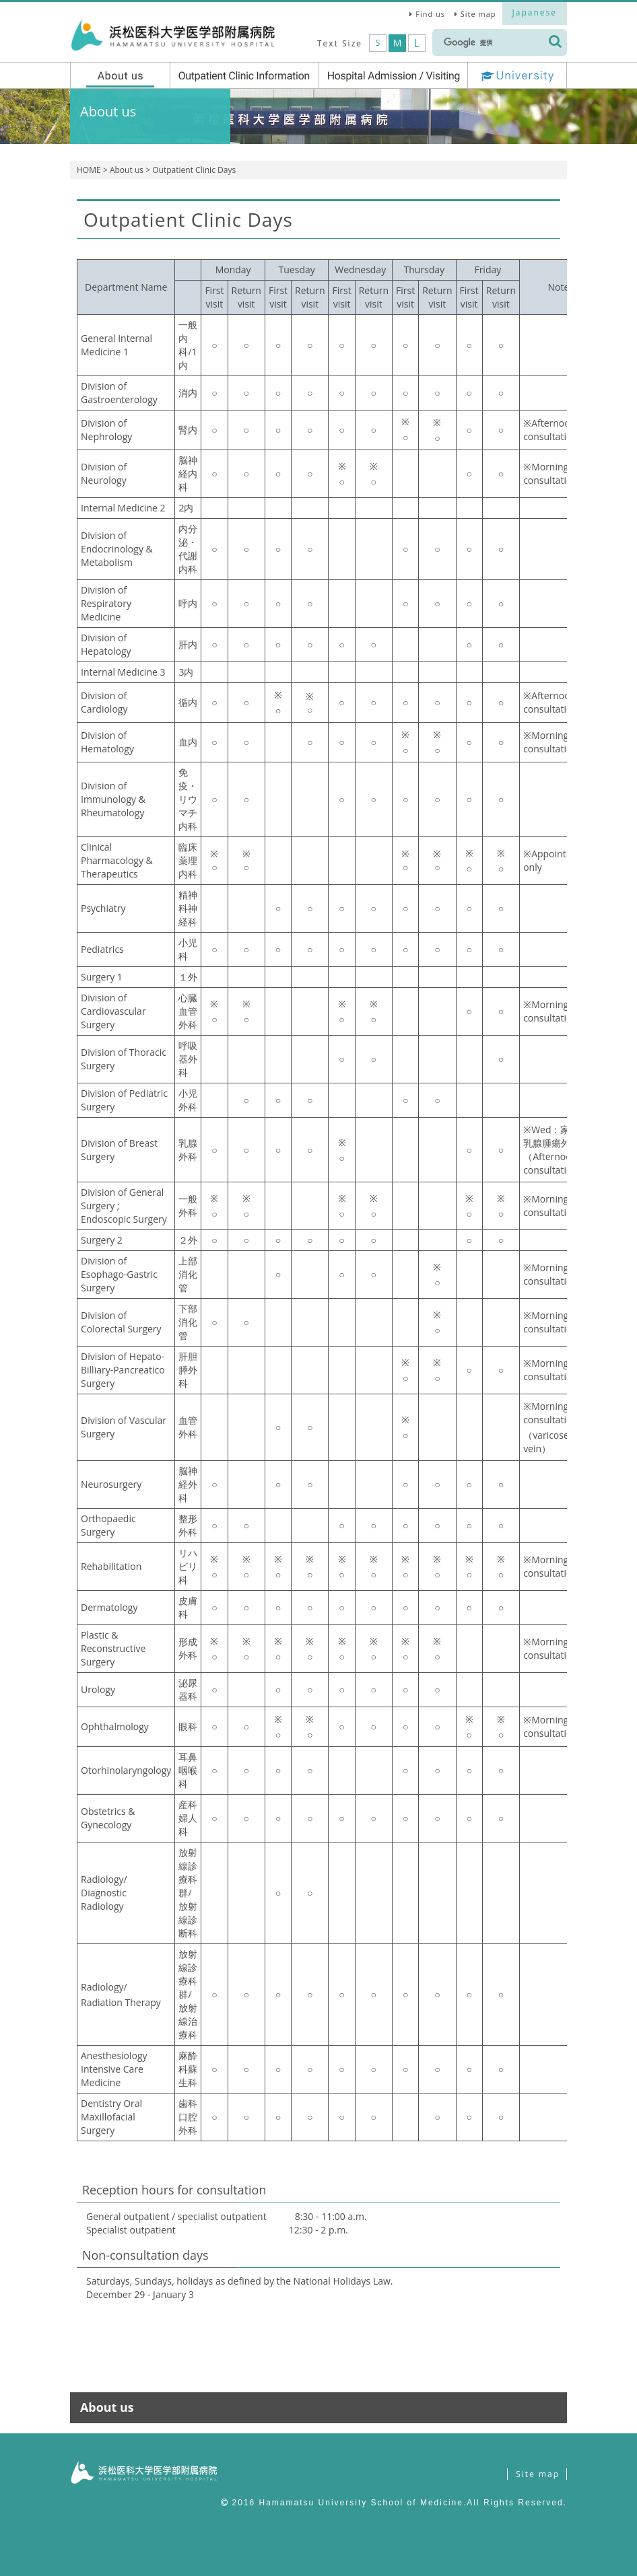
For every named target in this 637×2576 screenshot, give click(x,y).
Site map (478, 14)
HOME (89, 170)
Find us (430, 14)
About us (126, 170)
